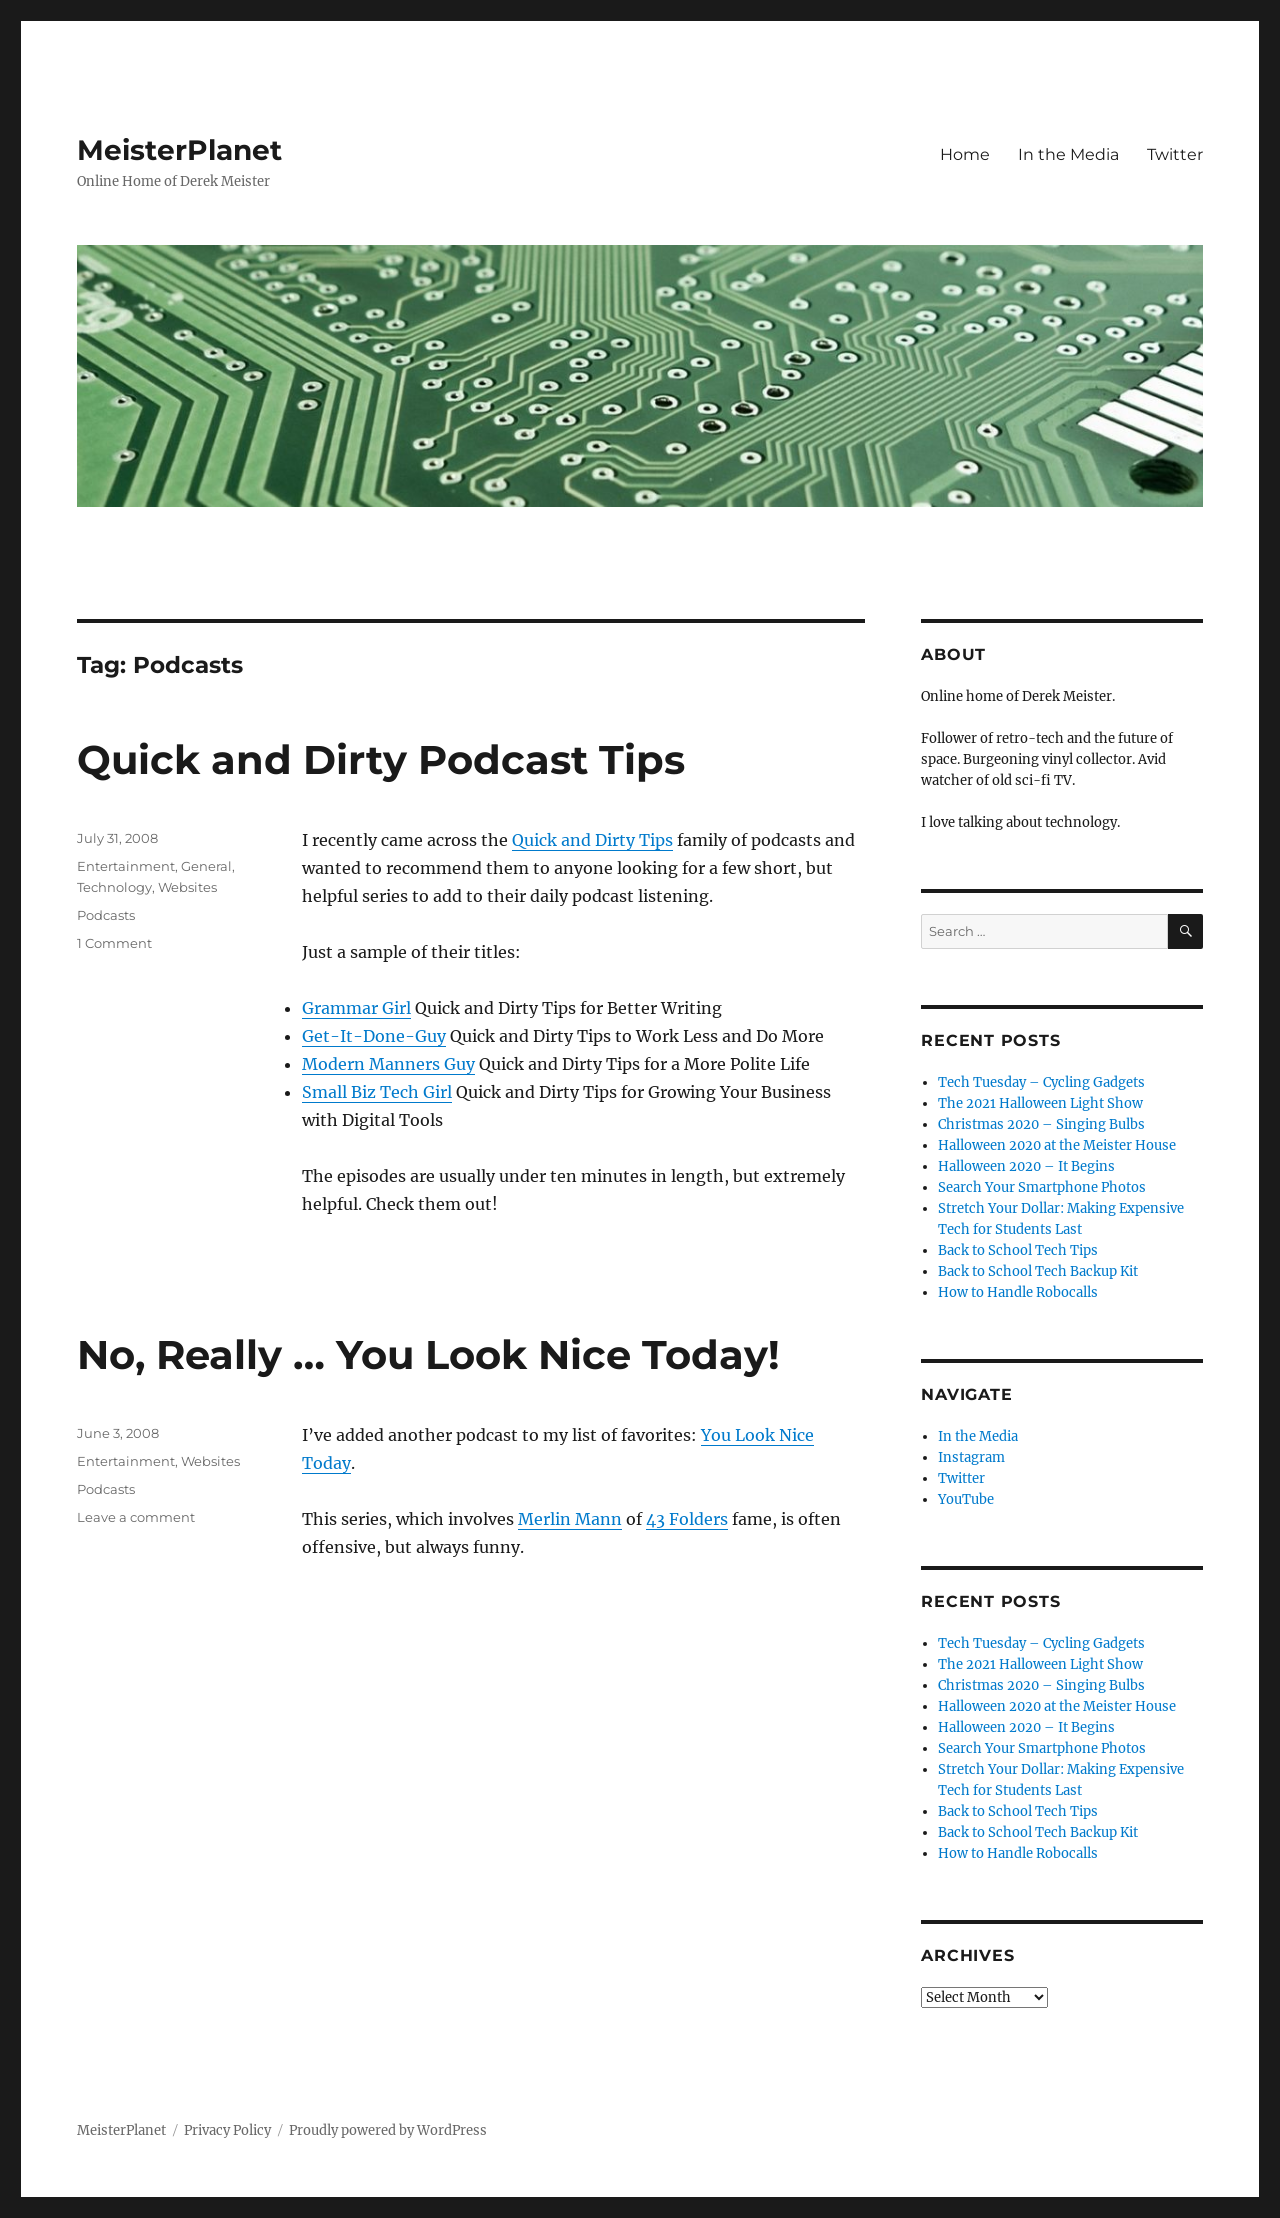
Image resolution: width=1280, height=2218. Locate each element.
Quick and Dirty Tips (592, 840)
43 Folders (687, 1519)
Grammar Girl (356, 1008)
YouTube (966, 1499)
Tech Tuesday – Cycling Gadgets (1041, 1082)
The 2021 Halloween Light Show (1040, 1103)
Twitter (1175, 154)
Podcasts (106, 915)
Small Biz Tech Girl (377, 1092)
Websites (187, 887)
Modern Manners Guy (388, 1064)
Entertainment (126, 866)
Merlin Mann (570, 1519)
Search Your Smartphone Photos (1042, 1187)
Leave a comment (136, 1517)
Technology (114, 887)
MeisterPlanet (179, 150)
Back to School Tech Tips (1018, 1250)
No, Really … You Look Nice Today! (428, 1354)
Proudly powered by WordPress (388, 2130)
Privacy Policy (227, 2130)
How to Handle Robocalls (1018, 1292)
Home (965, 154)
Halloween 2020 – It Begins (1026, 1166)
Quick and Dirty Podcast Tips (381, 759)
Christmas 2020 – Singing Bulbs (1041, 1124)
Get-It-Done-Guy (374, 1036)
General (206, 866)
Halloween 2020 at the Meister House (1057, 1145)
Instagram (971, 1457)
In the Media (1068, 154)
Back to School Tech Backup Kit (1038, 1271)
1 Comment (114, 943)
